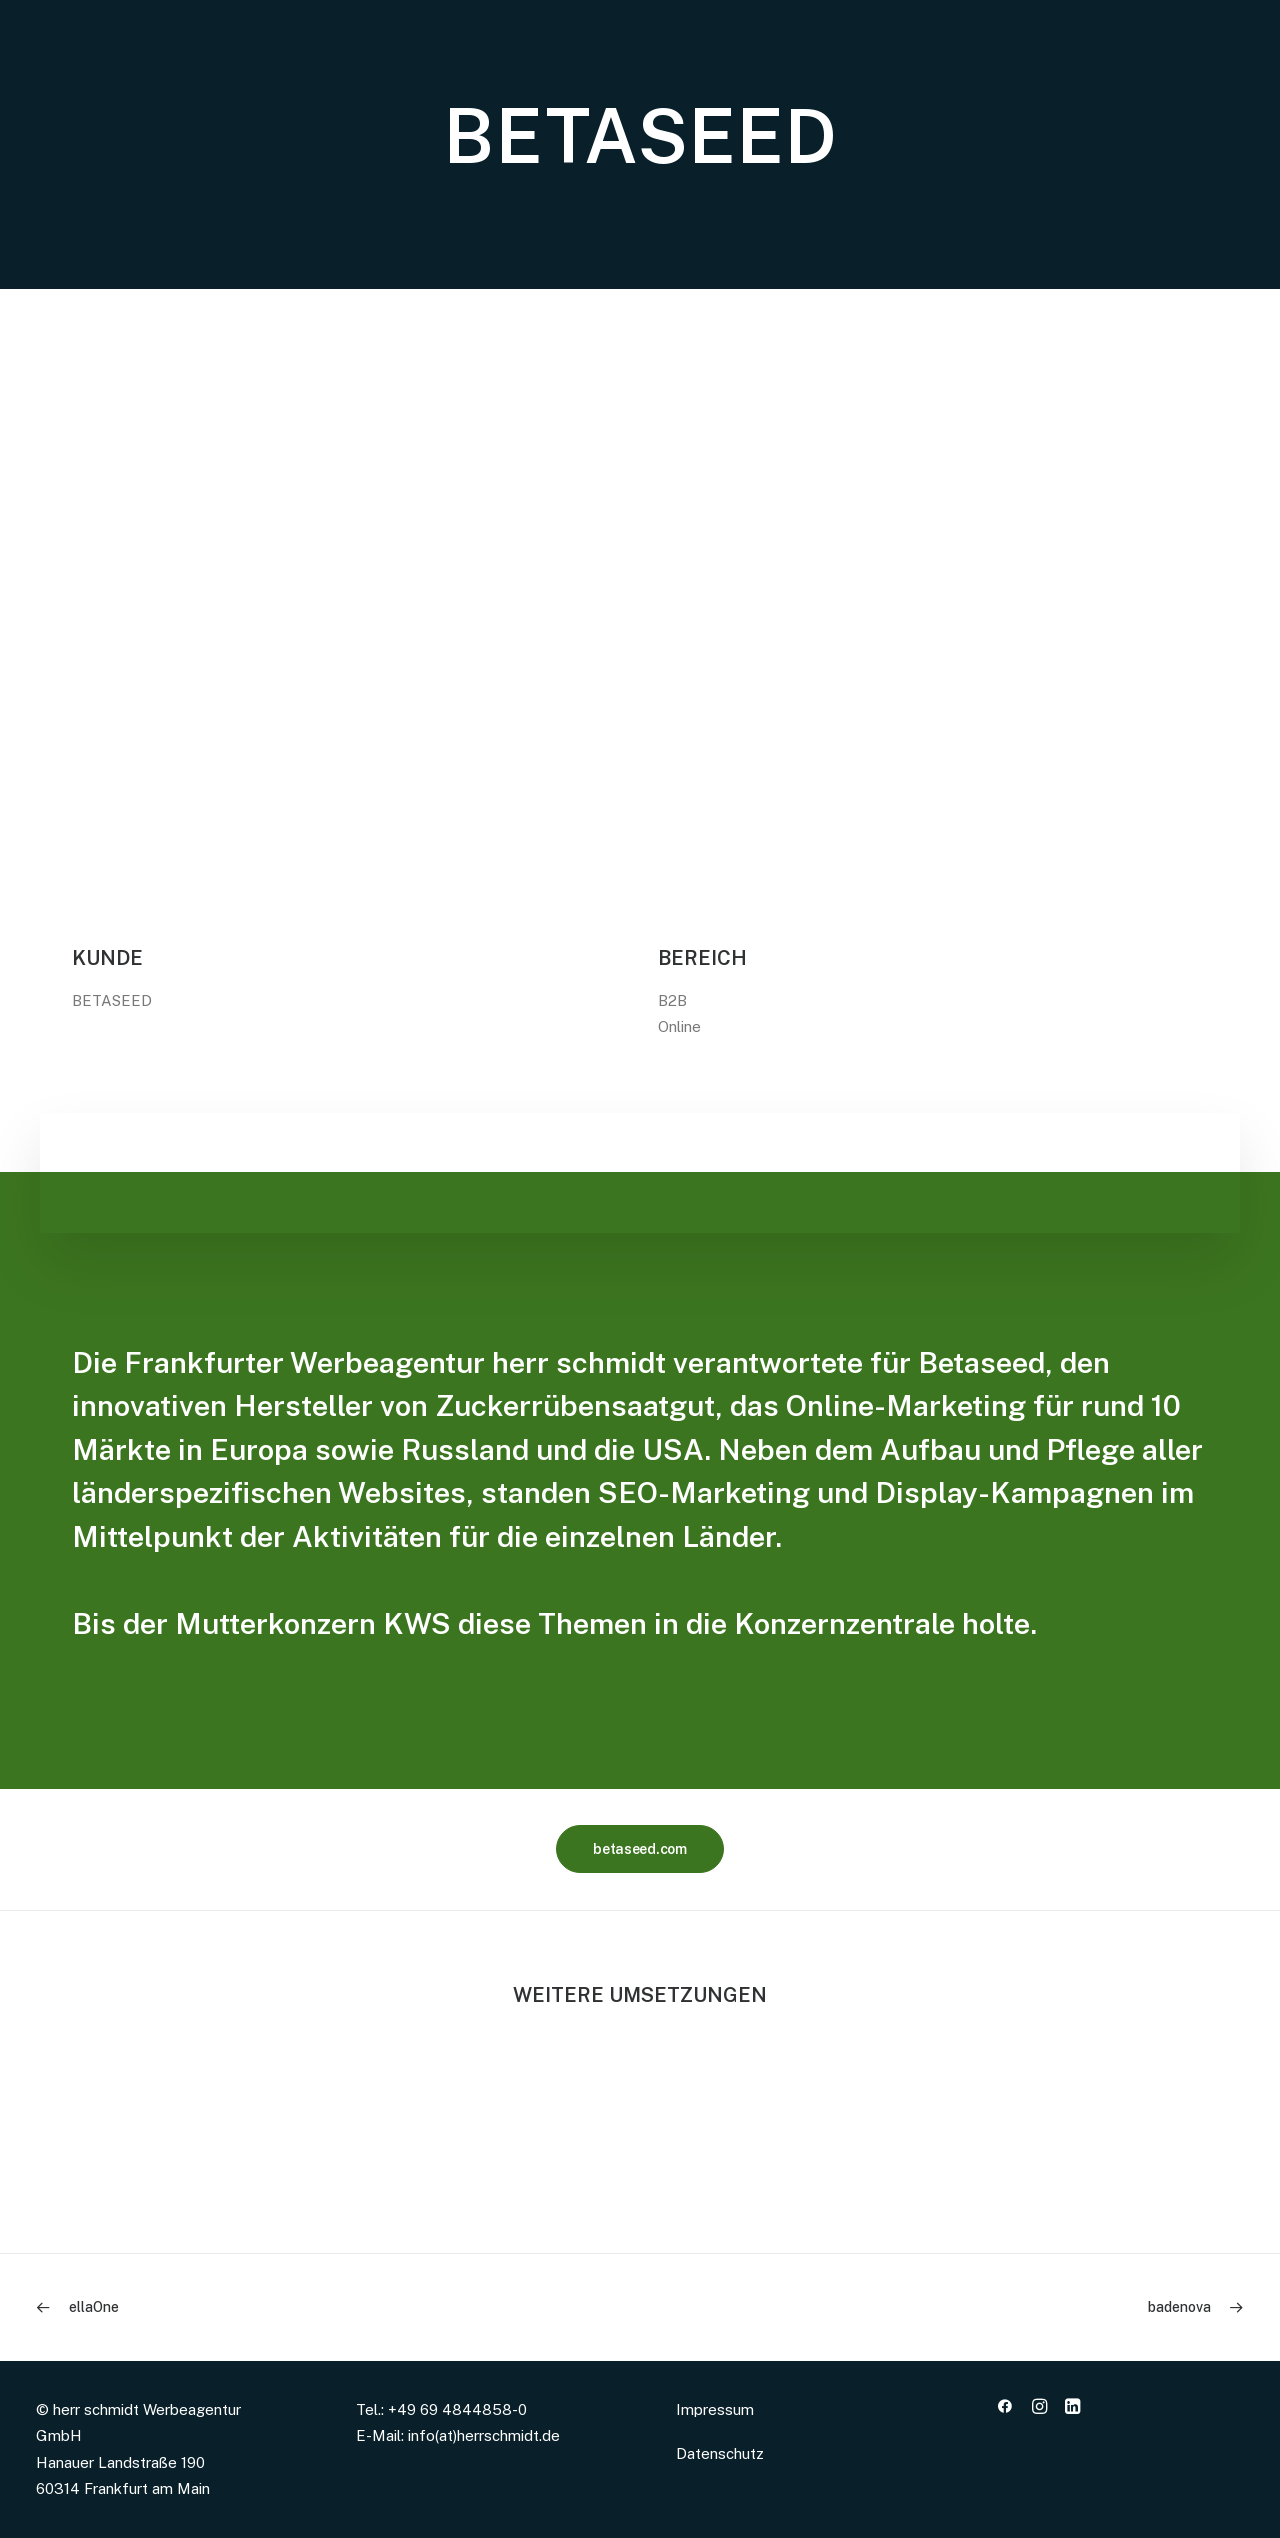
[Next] (1002, 2307)
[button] (1005, 2408)
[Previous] (277, 2307)
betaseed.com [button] (640, 1849)
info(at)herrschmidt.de (484, 2435)
